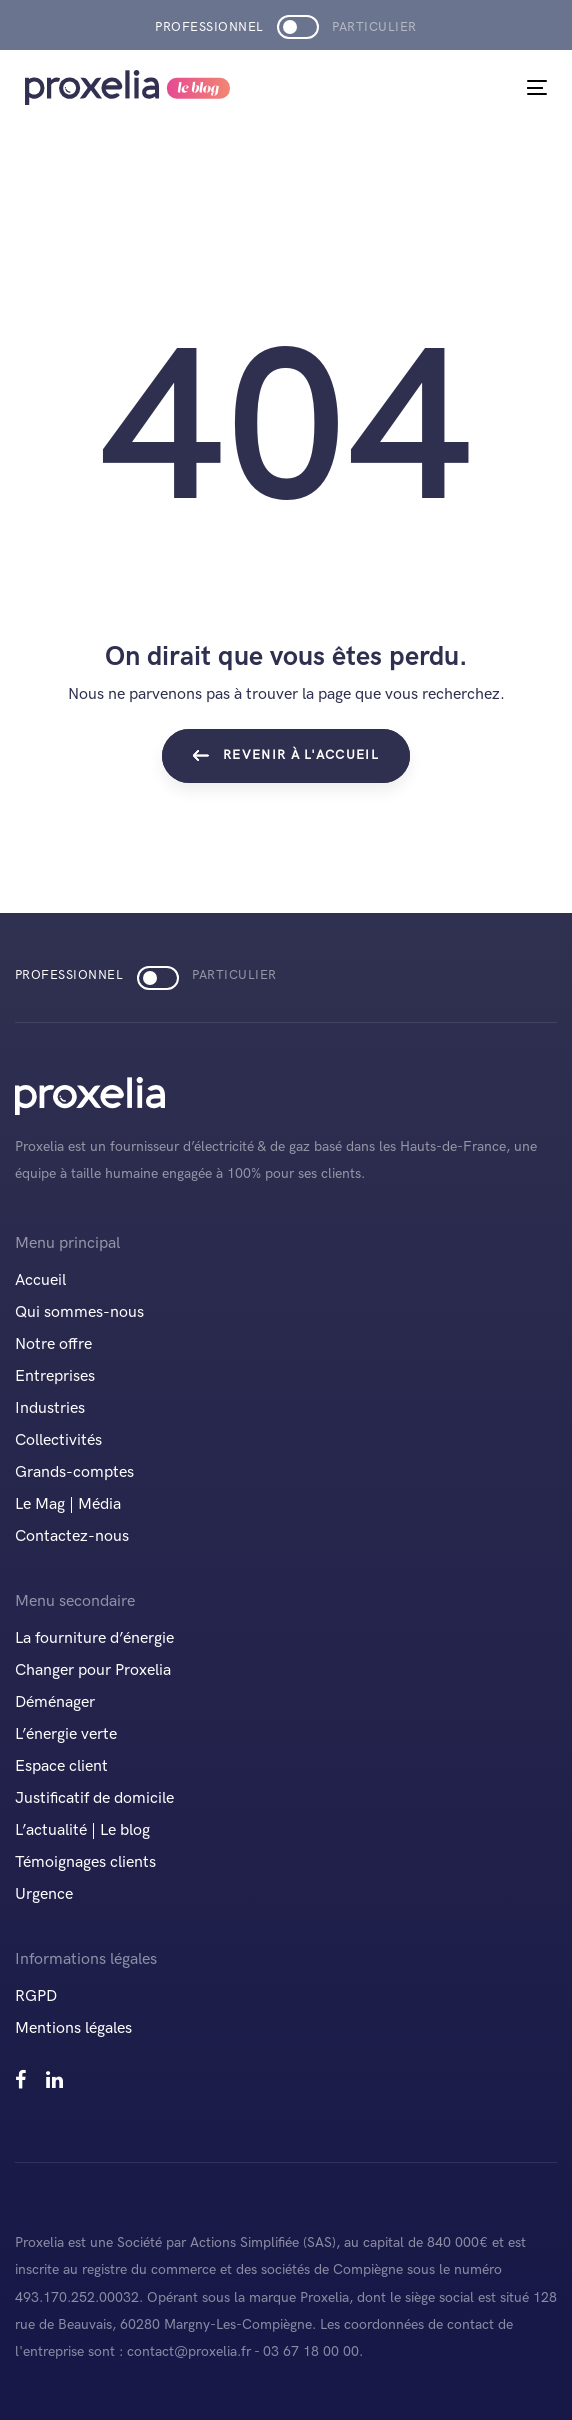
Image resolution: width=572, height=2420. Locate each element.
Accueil (40, 1280)
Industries (50, 1408)
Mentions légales (73, 2028)
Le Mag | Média (68, 1504)
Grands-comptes (74, 1472)
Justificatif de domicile (94, 1798)
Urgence (44, 1894)
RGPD (36, 1996)
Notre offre (53, 1344)
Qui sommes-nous (79, 1312)
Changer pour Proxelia (93, 1670)
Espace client (61, 1766)
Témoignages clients (85, 1862)
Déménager (55, 1702)
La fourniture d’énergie (94, 1638)
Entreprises (55, 1376)
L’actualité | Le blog (82, 1830)
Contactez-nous (72, 1536)
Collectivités (58, 1440)
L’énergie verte (66, 1734)
